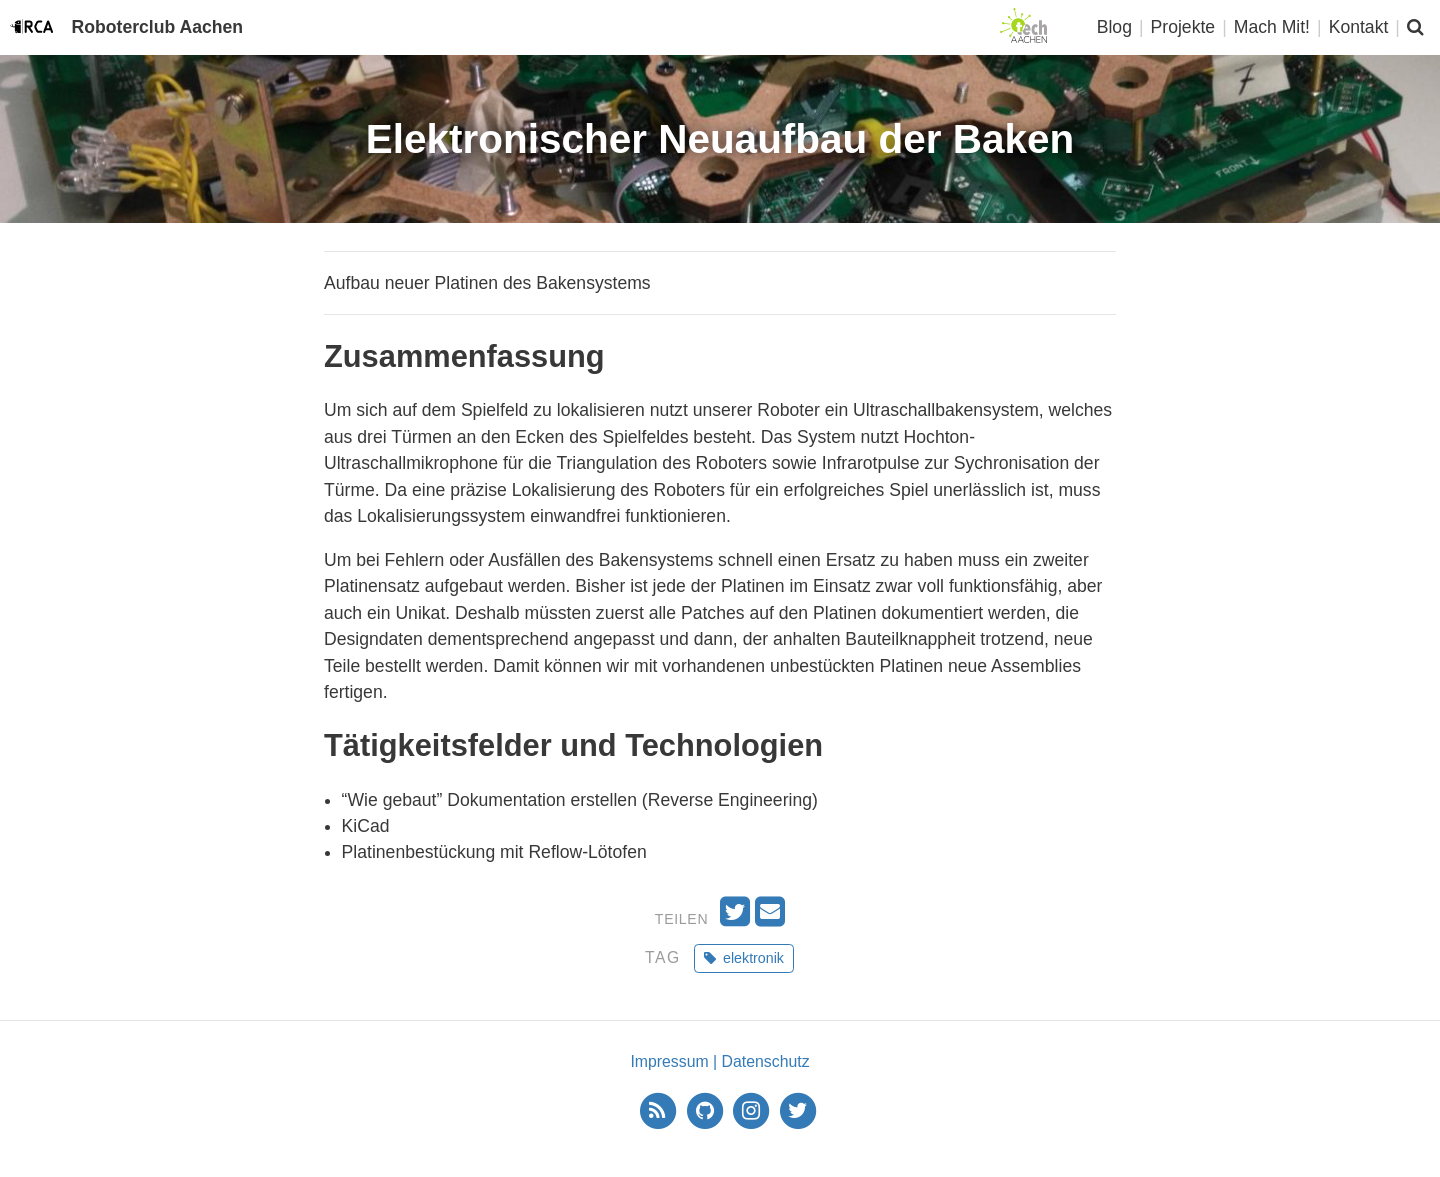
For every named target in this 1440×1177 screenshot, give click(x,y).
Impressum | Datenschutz (719, 1061)
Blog (1114, 27)
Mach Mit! (1272, 27)
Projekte (1183, 27)
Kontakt (1359, 27)
